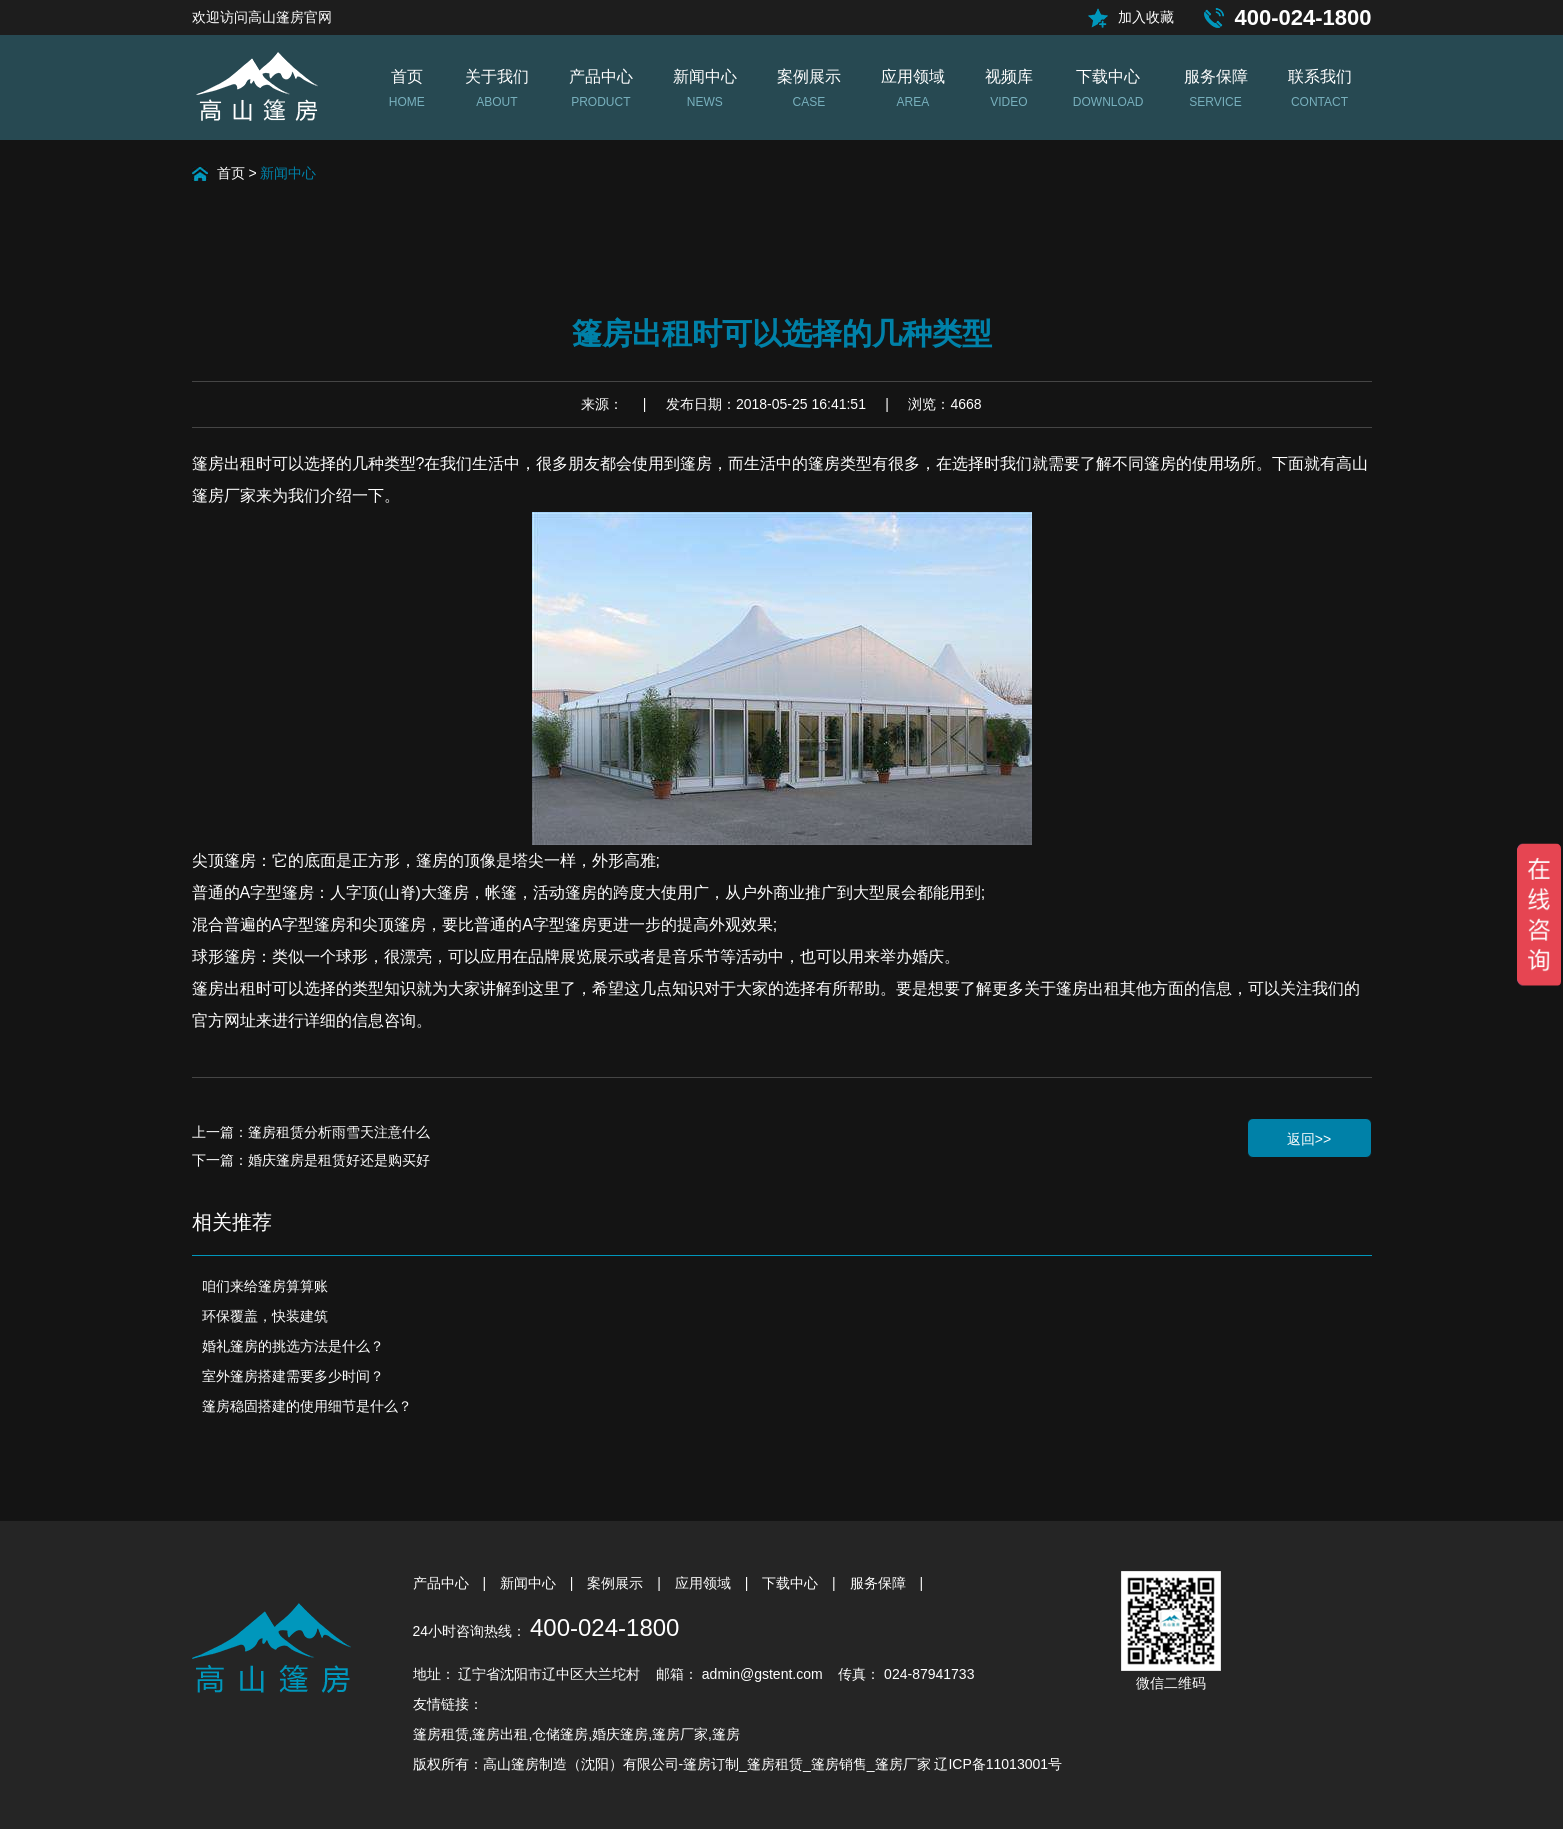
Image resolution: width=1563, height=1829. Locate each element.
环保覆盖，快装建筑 (265, 1316)
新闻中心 (288, 173)
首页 (231, 173)
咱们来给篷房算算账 (265, 1286)
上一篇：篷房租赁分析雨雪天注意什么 (311, 1132)
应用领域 (705, 1583)
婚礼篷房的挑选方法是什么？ (293, 1346)
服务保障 (880, 1583)
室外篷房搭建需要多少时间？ (293, 1376)
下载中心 (792, 1583)
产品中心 (443, 1583)
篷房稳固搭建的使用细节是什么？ (307, 1406)
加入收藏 (1146, 17)
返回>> (1309, 1139)
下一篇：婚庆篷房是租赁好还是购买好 (311, 1160)
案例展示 (617, 1583)
